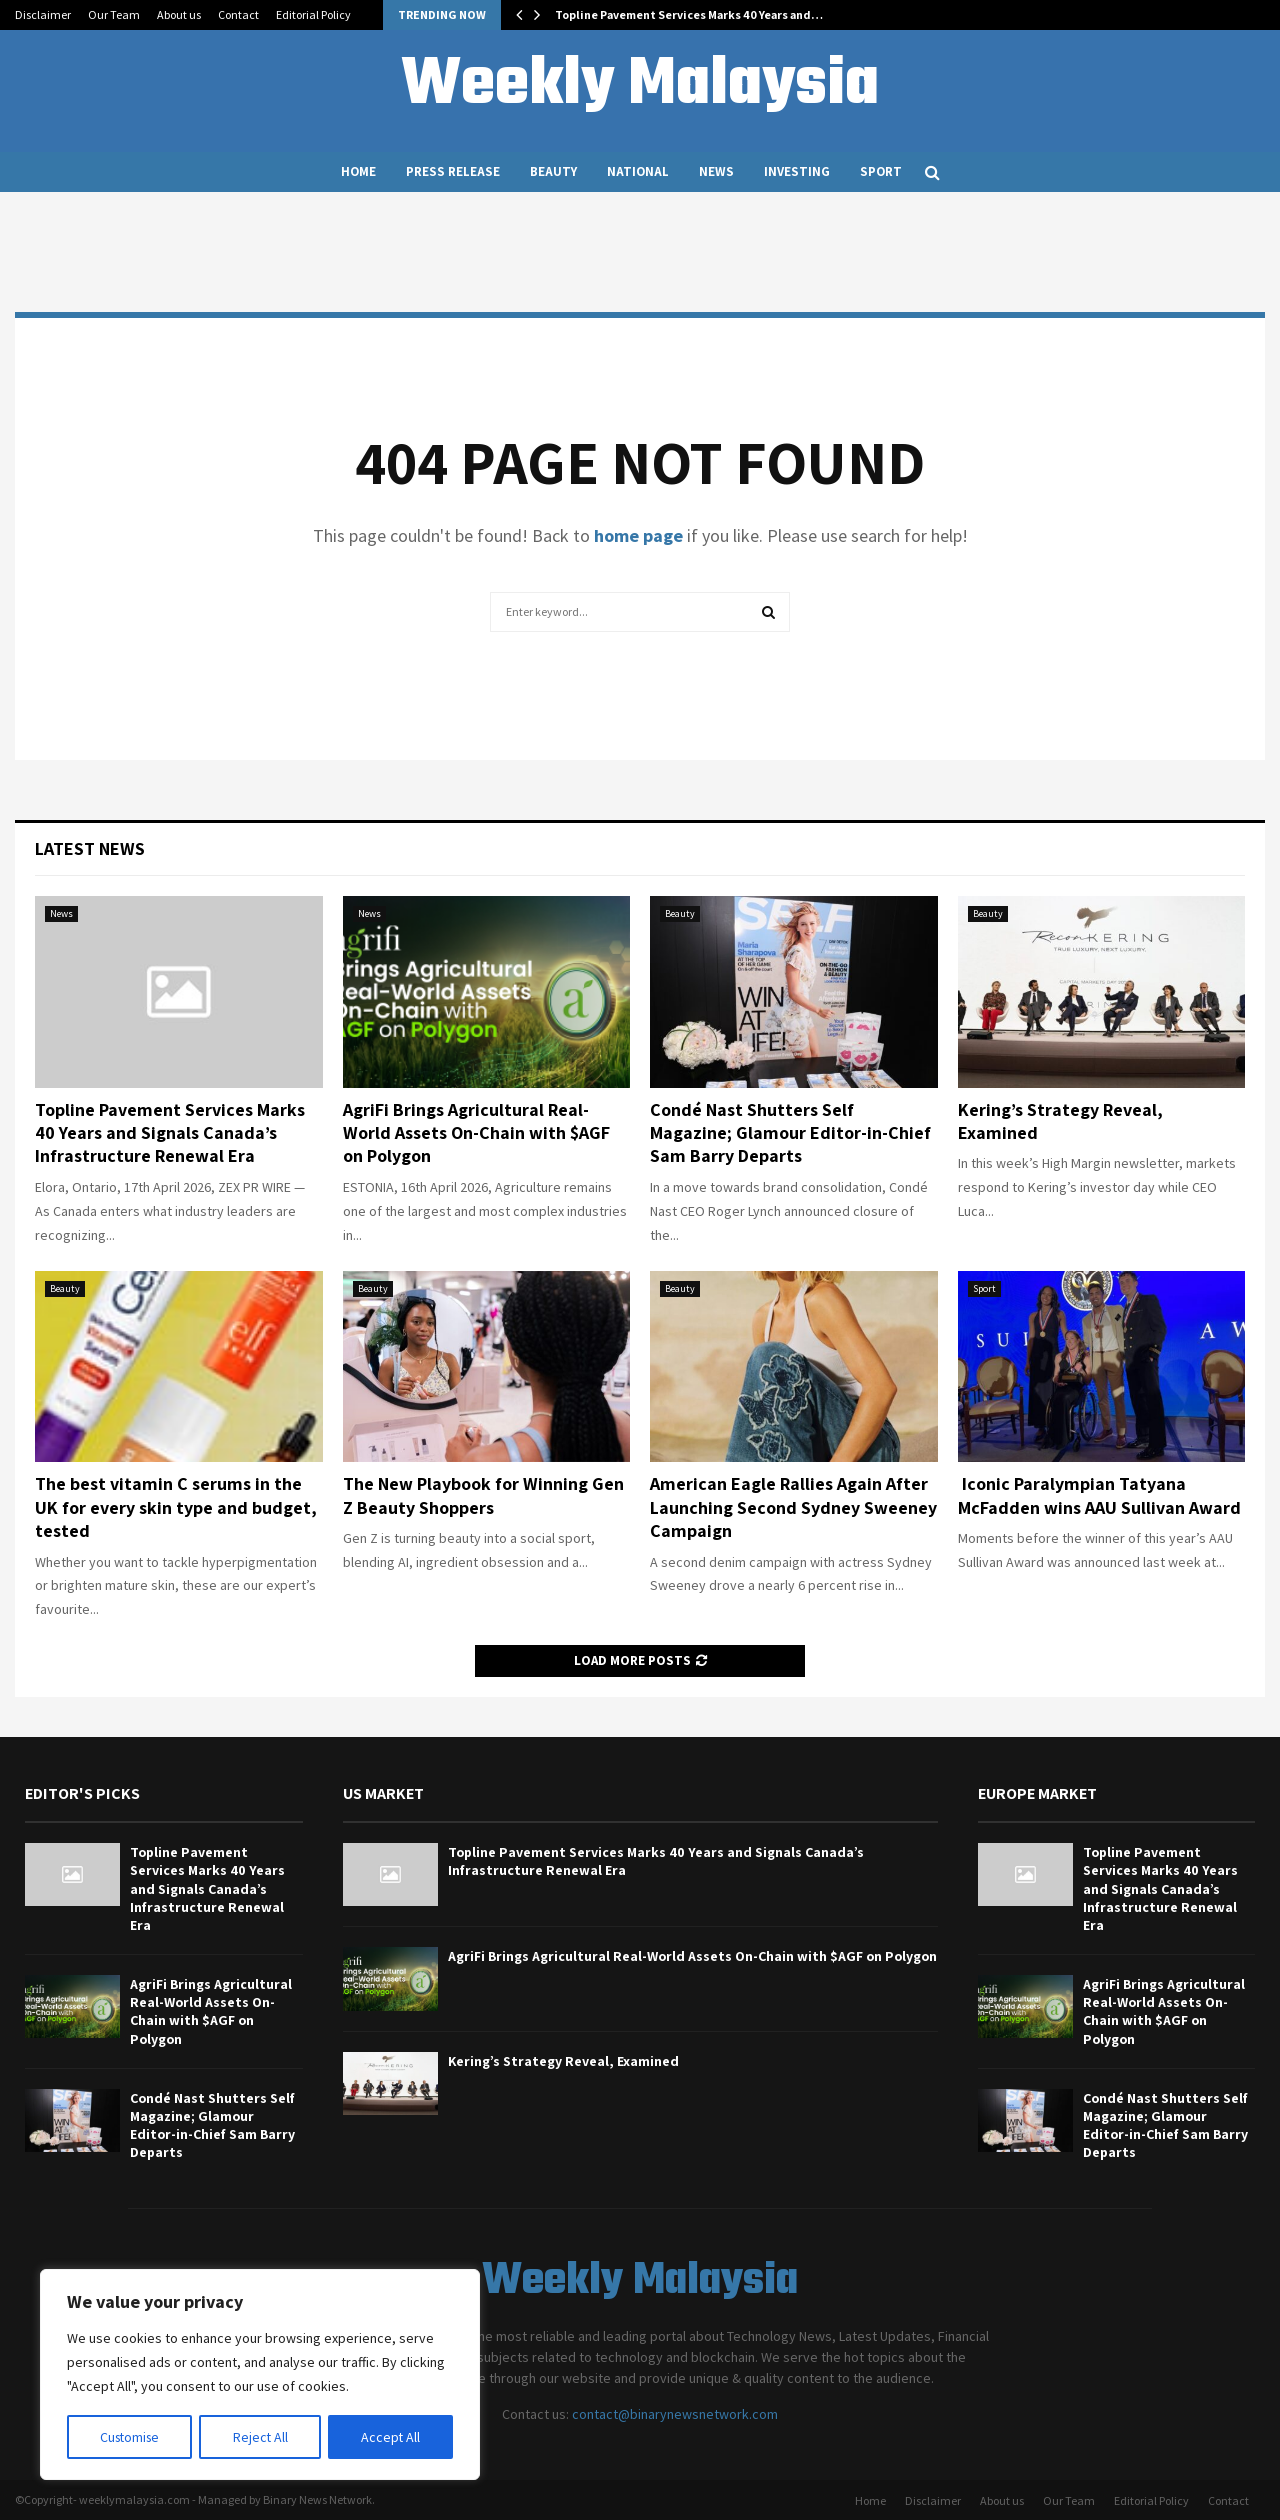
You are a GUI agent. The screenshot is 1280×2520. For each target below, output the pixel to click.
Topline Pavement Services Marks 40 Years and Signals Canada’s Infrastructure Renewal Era (170, 1133)
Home (358, 171)
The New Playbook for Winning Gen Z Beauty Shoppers (483, 1495)
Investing (797, 171)
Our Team (114, 14)
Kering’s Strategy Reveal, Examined (563, 2061)
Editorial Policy (313, 14)
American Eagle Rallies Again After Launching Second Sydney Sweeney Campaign (793, 1507)
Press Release (453, 171)
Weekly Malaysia (640, 86)
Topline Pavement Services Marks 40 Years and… (689, 14)
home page (638, 535)
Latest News (90, 848)
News (716, 171)
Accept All (391, 2437)
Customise (131, 2437)
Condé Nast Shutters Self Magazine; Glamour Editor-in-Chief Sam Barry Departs (790, 1133)
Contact (238, 14)
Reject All (262, 2437)
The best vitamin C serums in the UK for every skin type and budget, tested (176, 1507)
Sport (881, 171)
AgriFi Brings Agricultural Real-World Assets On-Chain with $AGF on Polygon (476, 1133)
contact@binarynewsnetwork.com (675, 2414)
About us (179, 14)
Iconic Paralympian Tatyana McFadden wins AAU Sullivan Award (1099, 1495)
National (638, 171)
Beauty (553, 171)
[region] (260, 2375)
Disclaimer (43, 14)
